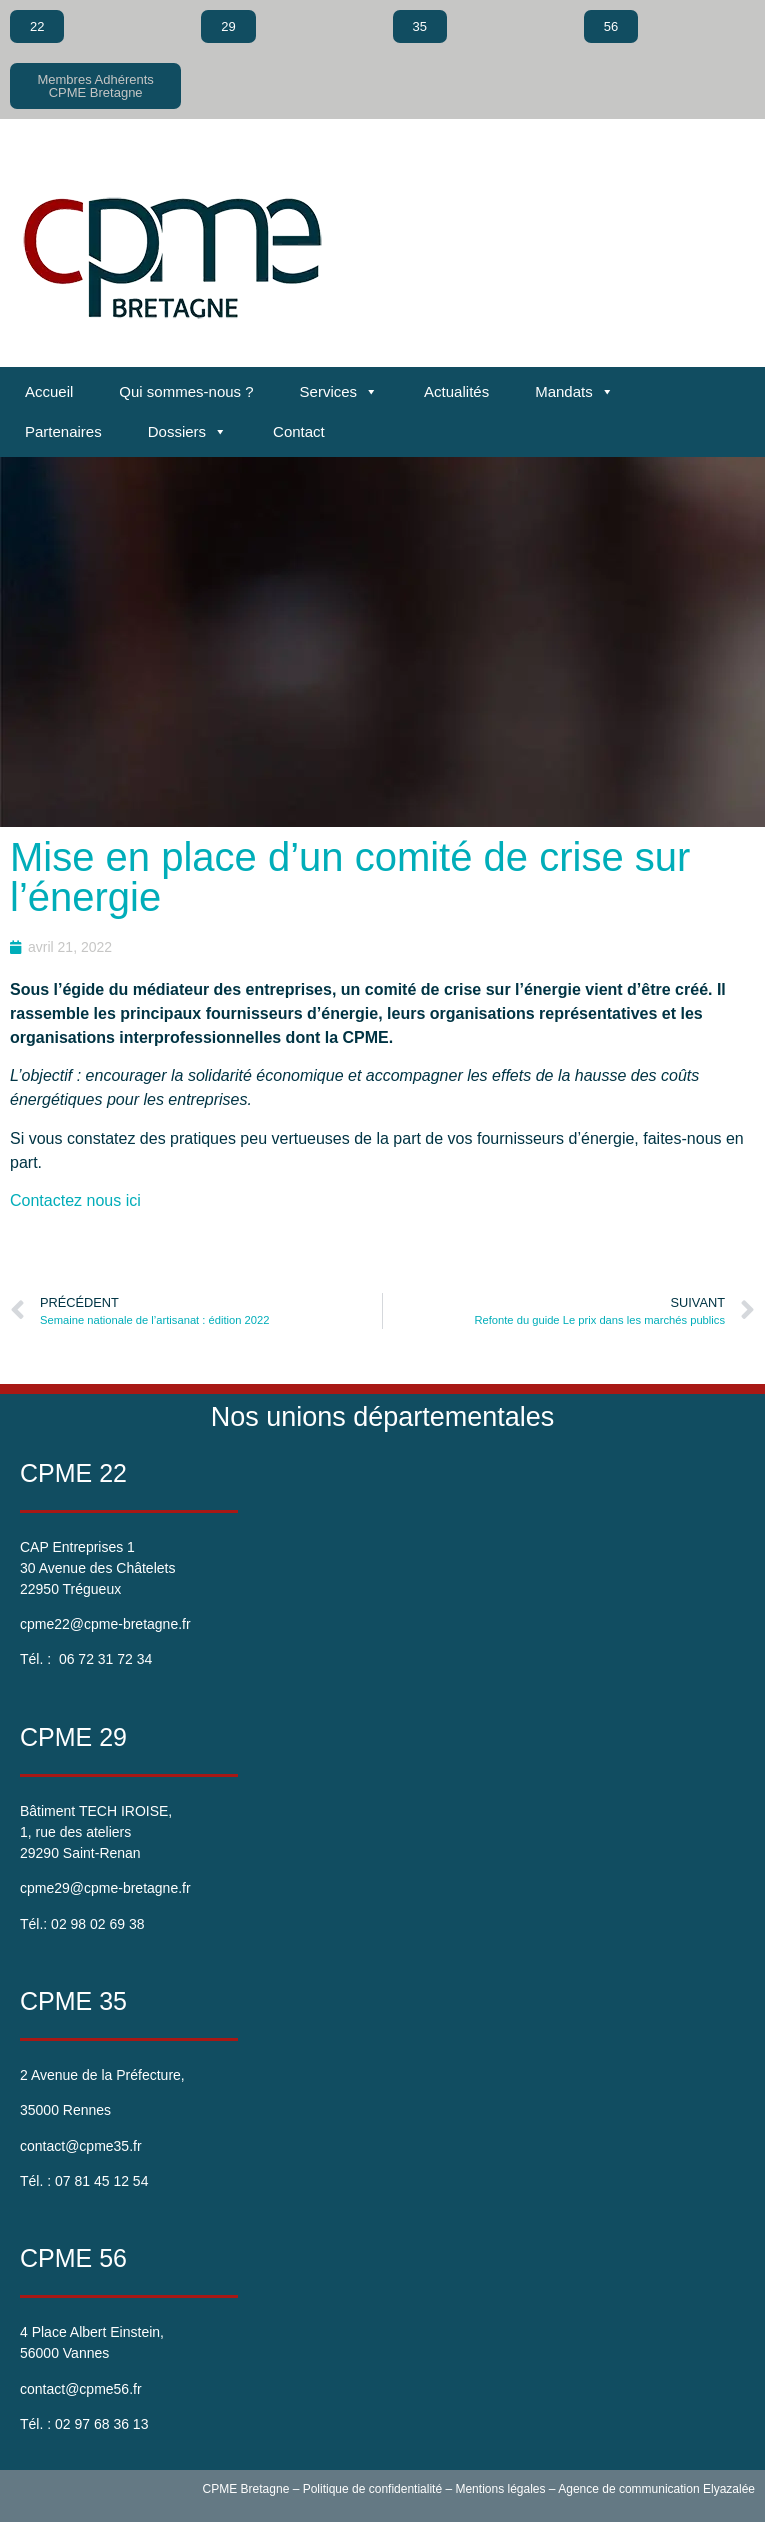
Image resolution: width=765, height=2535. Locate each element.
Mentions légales (500, 2489)
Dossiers (187, 432)
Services (339, 392)
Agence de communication (628, 2489)
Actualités (456, 391)
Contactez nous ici (77, 1200)
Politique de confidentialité (372, 2489)
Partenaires (63, 431)
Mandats (574, 392)
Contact (299, 431)
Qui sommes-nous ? (186, 391)
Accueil (49, 391)
